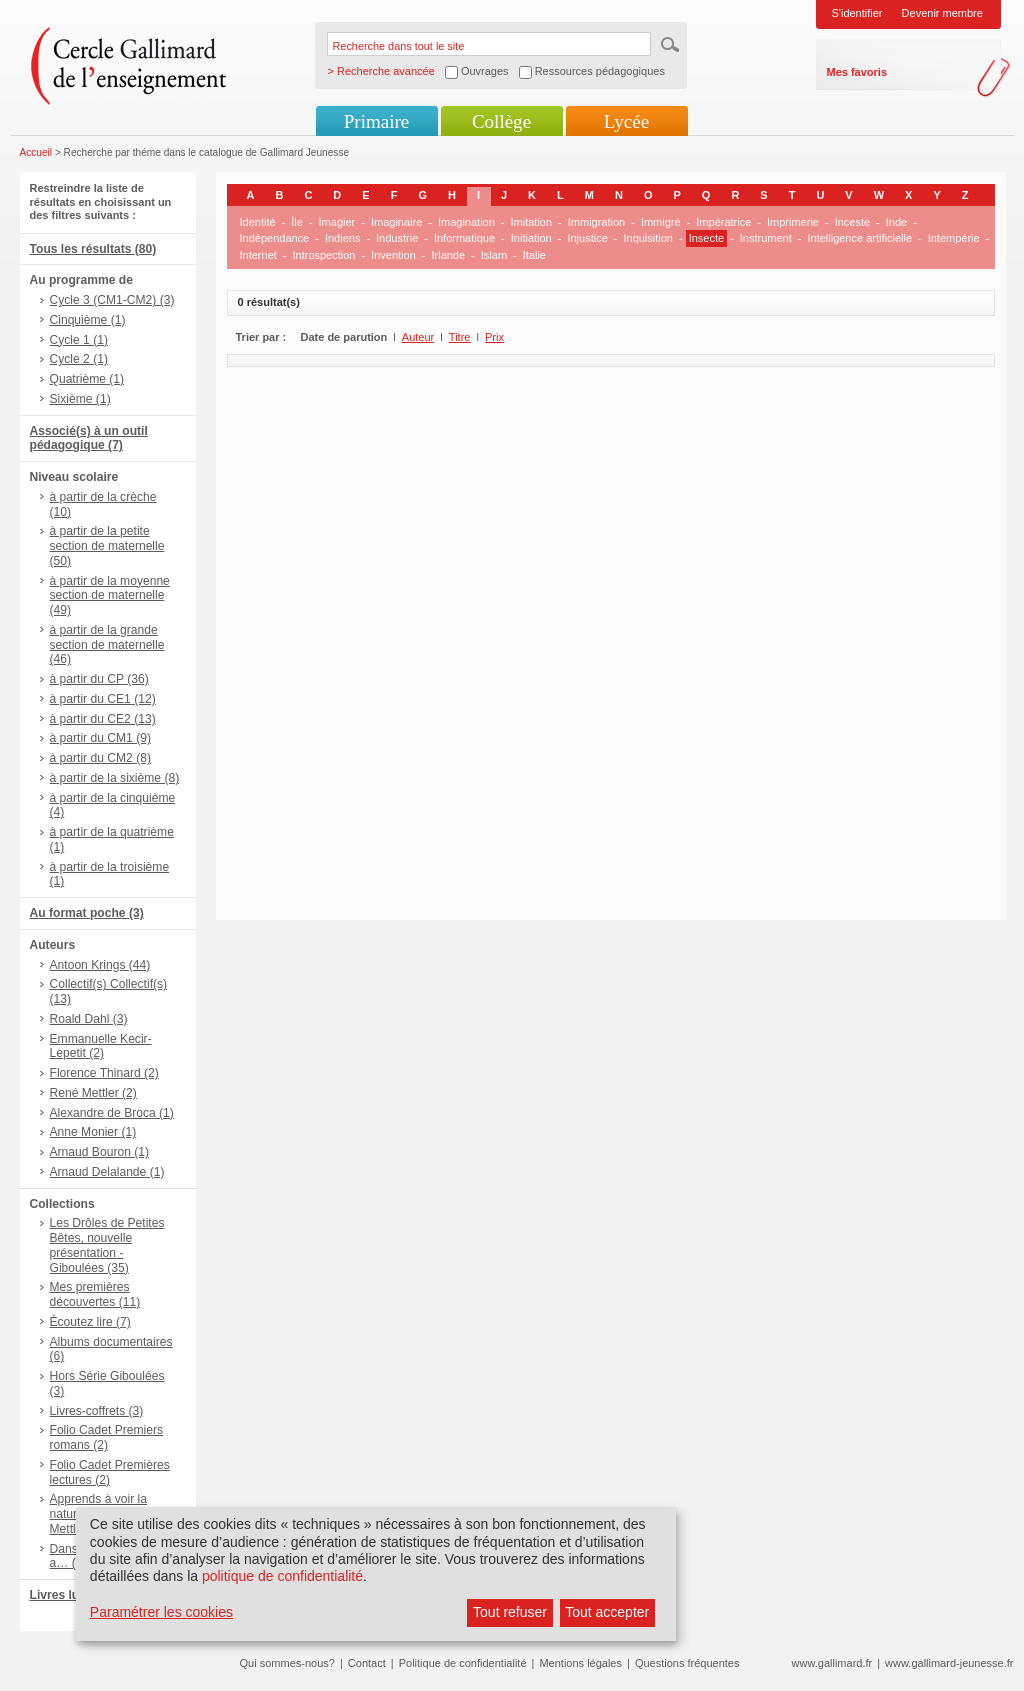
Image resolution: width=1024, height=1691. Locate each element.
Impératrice (723, 222)
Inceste (852, 222)
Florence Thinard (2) (104, 1073)
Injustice (587, 238)
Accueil (36, 152)
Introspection (323, 255)
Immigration (596, 222)
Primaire (376, 121)
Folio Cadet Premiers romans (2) (107, 1437)
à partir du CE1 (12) (103, 699)
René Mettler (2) (93, 1093)
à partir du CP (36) (99, 679)
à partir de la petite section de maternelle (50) (107, 546)
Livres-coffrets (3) (97, 1411)
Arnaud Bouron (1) (100, 1152)
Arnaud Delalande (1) (107, 1172)
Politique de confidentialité (463, 1663)
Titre (460, 337)
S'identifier (857, 13)
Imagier (337, 222)
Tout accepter (607, 1612)
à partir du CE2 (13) (103, 719)
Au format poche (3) (87, 913)
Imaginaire (396, 222)
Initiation (531, 238)
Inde (896, 222)
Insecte (706, 238)
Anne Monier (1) (93, 1132)
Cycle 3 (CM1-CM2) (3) (112, 300)
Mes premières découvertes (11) (95, 1294)
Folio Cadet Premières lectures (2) (110, 1472)
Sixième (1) (80, 399)
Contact (367, 1663)
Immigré (661, 222)
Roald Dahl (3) (89, 1019)
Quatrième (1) (87, 379)
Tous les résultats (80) (93, 249)
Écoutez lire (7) (90, 1322)
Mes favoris (857, 72)
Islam (494, 255)
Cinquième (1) (88, 320)
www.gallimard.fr (832, 1663)
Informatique (464, 238)
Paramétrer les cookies (161, 1612)
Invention (393, 255)
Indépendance (275, 238)
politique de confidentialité (282, 1576)
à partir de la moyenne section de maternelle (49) (110, 596)
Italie (534, 255)
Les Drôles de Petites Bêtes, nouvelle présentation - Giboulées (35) (107, 1245)
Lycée (626, 121)
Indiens (342, 238)
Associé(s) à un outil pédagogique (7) (89, 438)
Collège (501, 121)
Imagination (466, 222)
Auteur (418, 337)
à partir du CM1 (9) (101, 738)
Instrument (766, 238)
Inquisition (648, 238)
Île (297, 222)
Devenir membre (942, 13)
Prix (494, 337)
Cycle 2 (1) (79, 359)
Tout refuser (510, 1612)
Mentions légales (580, 1663)
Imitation (532, 222)
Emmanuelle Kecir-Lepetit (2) (101, 1046)
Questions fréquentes (687, 1663)
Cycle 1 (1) (79, 340)
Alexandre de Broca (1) (112, 1113)
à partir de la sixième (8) (115, 778)
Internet (258, 255)
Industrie (397, 238)
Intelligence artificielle (859, 238)
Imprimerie (793, 222)
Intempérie (954, 238)
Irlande (448, 255)
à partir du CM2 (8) (101, 758)
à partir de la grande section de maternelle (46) (107, 645)
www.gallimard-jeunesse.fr (949, 1663)
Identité (258, 222)
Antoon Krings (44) (100, 965)
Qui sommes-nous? (287, 1663)
